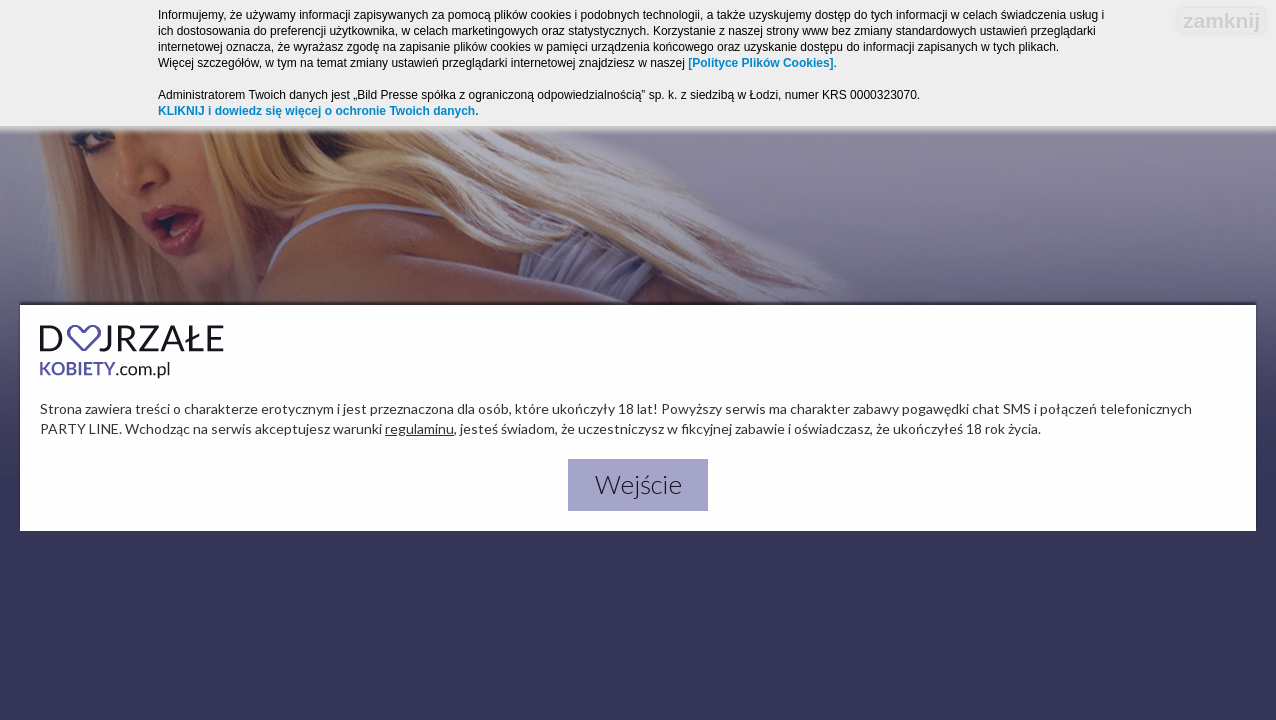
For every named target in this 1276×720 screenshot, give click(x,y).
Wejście (638, 484)
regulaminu (419, 428)
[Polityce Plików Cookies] (760, 63)
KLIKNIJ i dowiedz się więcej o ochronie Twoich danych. (318, 111)
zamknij (1221, 20)
